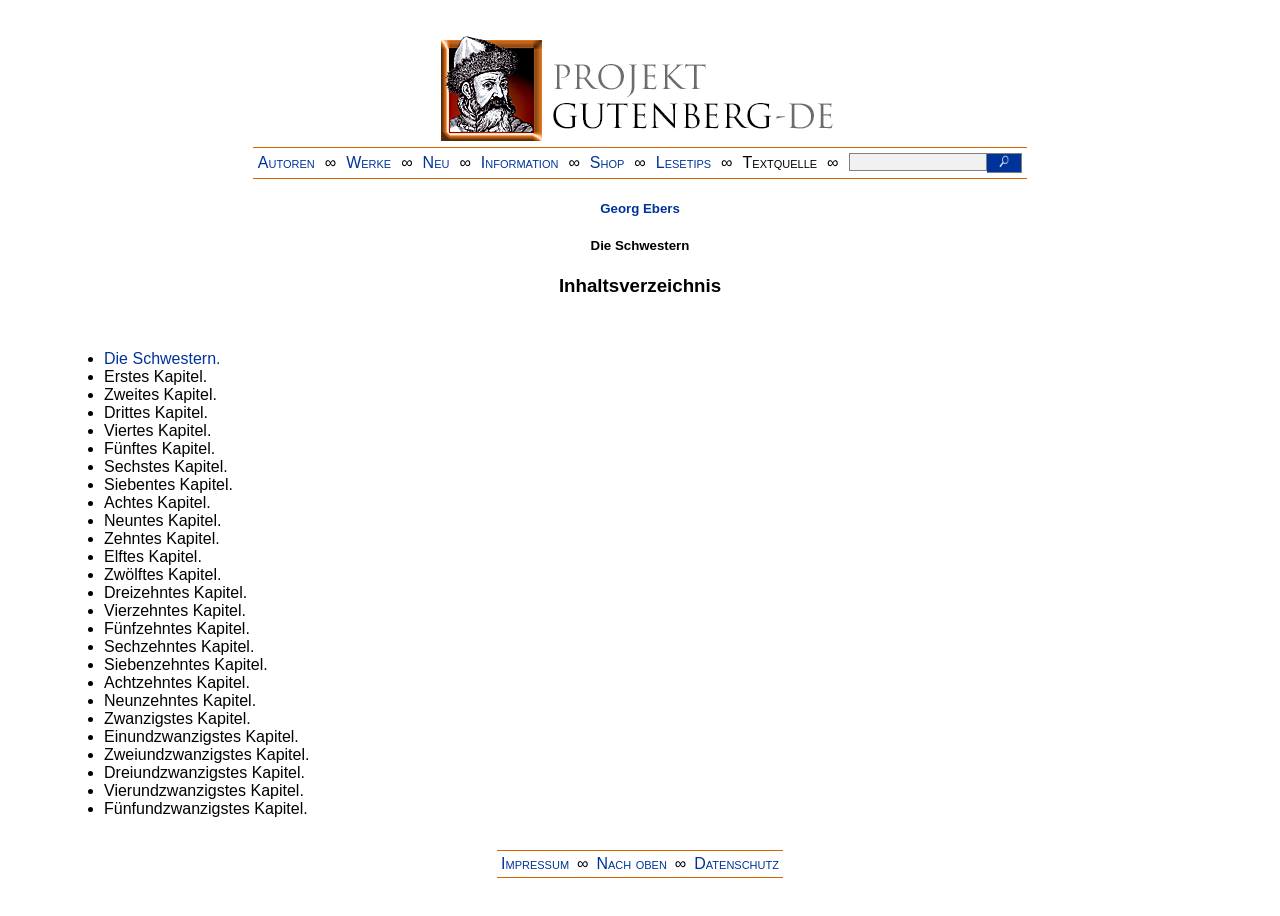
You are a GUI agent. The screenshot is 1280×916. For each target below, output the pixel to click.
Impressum (535, 863)
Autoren (286, 162)
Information (520, 162)
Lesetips (683, 162)
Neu (436, 162)
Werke (368, 162)
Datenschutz (736, 863)
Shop (607, 162)
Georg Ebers (640, 208)
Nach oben (631, 863)
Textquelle (780, 162)
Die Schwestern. (162, 358)
